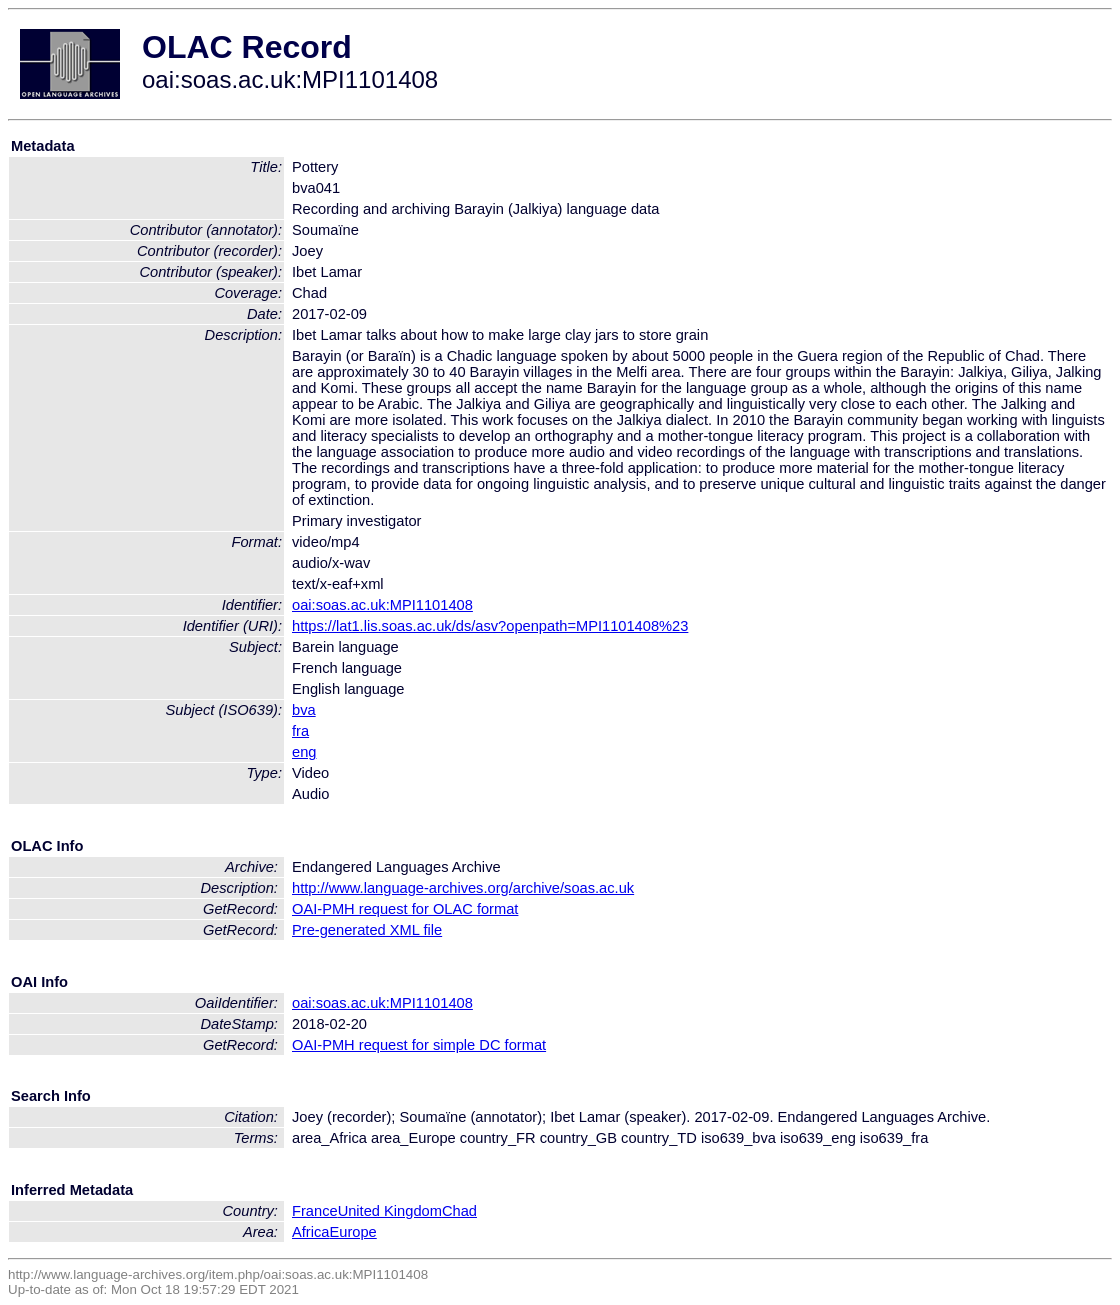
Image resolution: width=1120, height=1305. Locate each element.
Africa (310, 1232)
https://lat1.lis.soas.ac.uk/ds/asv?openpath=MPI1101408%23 (490, 626)
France (315, 1211)
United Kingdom (390, 1211)
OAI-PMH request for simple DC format (419, 1045)
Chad (459, 1211)
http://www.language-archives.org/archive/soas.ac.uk (463, 888)
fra (300, 731)
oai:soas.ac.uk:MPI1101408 (382, 605)
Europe (352, 1232)
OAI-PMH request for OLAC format (405, 909)
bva (304, 710)
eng (304, 752)
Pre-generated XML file (367, 930)
